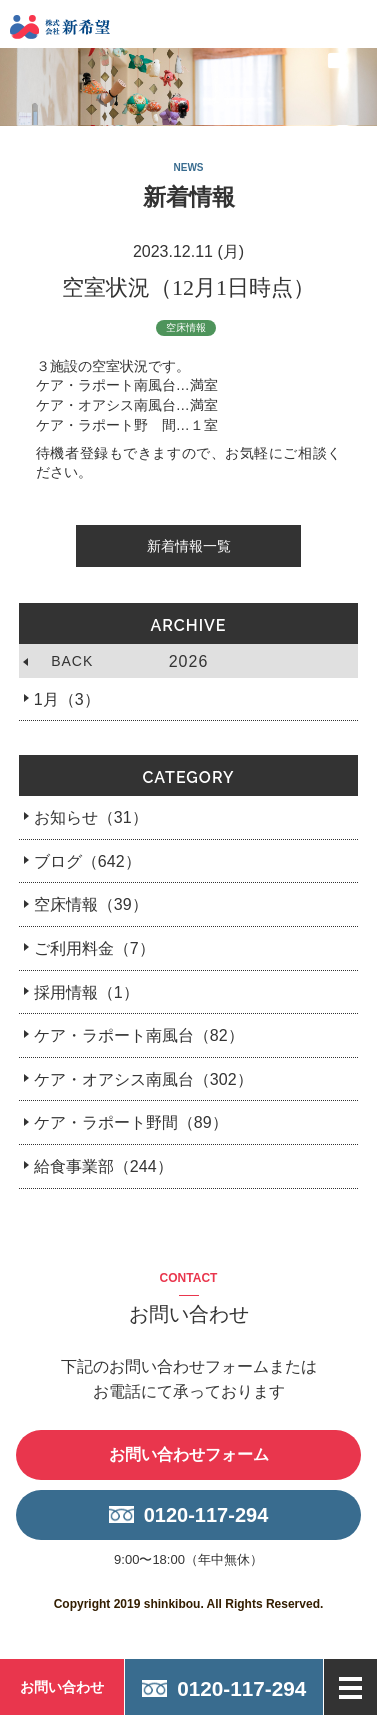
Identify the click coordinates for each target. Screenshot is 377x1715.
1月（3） (67, 699)
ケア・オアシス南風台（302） (143, 1079)
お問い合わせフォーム (189, 1454)
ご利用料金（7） (94, 948)
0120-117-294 (206, 1515)
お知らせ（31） (91, 817)
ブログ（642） (87, 861)
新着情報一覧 (189, 546)
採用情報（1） (86, 992)
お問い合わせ (62, 1687)
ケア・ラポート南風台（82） (139, 1035)
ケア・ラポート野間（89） (131, 1122)
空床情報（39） (91, 904)
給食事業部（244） (103, 1166)
